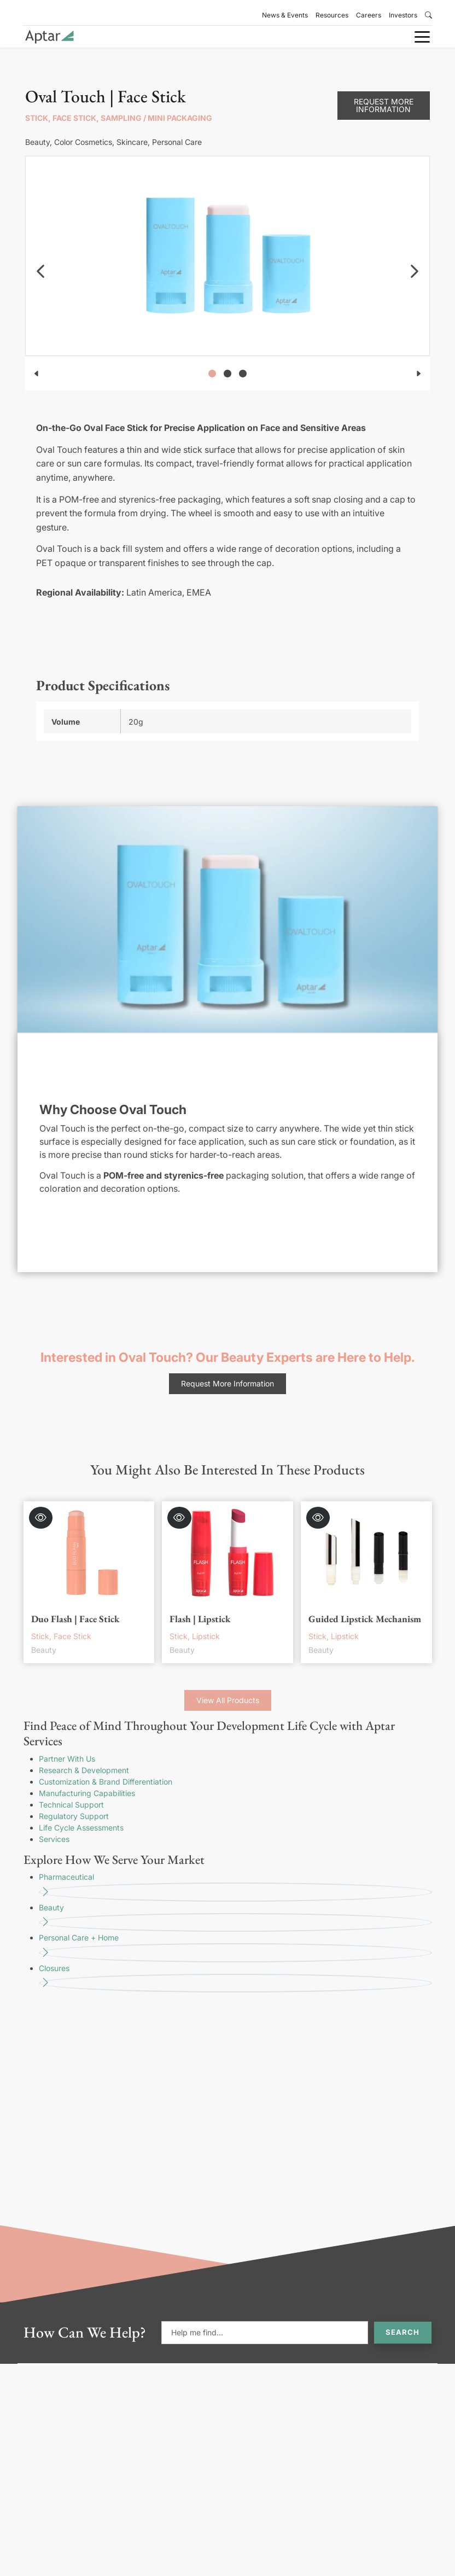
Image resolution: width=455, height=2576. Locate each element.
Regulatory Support (74, 1816)
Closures (235, 1978)
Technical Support (71, 1804)
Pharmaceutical (235, 1887)
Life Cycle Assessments (81, 1827)
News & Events (285, 15)
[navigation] (40, 271)
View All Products (227, 1700)
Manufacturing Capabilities (87, 1793)
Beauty (235, 1917)
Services (54, 1839)
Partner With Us (67, 1758)
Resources (332, 15)
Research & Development (84, 1770)
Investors (403, 15)
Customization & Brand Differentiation (105, 1781)
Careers (368, 15)
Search (402, 2332)
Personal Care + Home (235, 1947)
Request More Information (383, 105)
